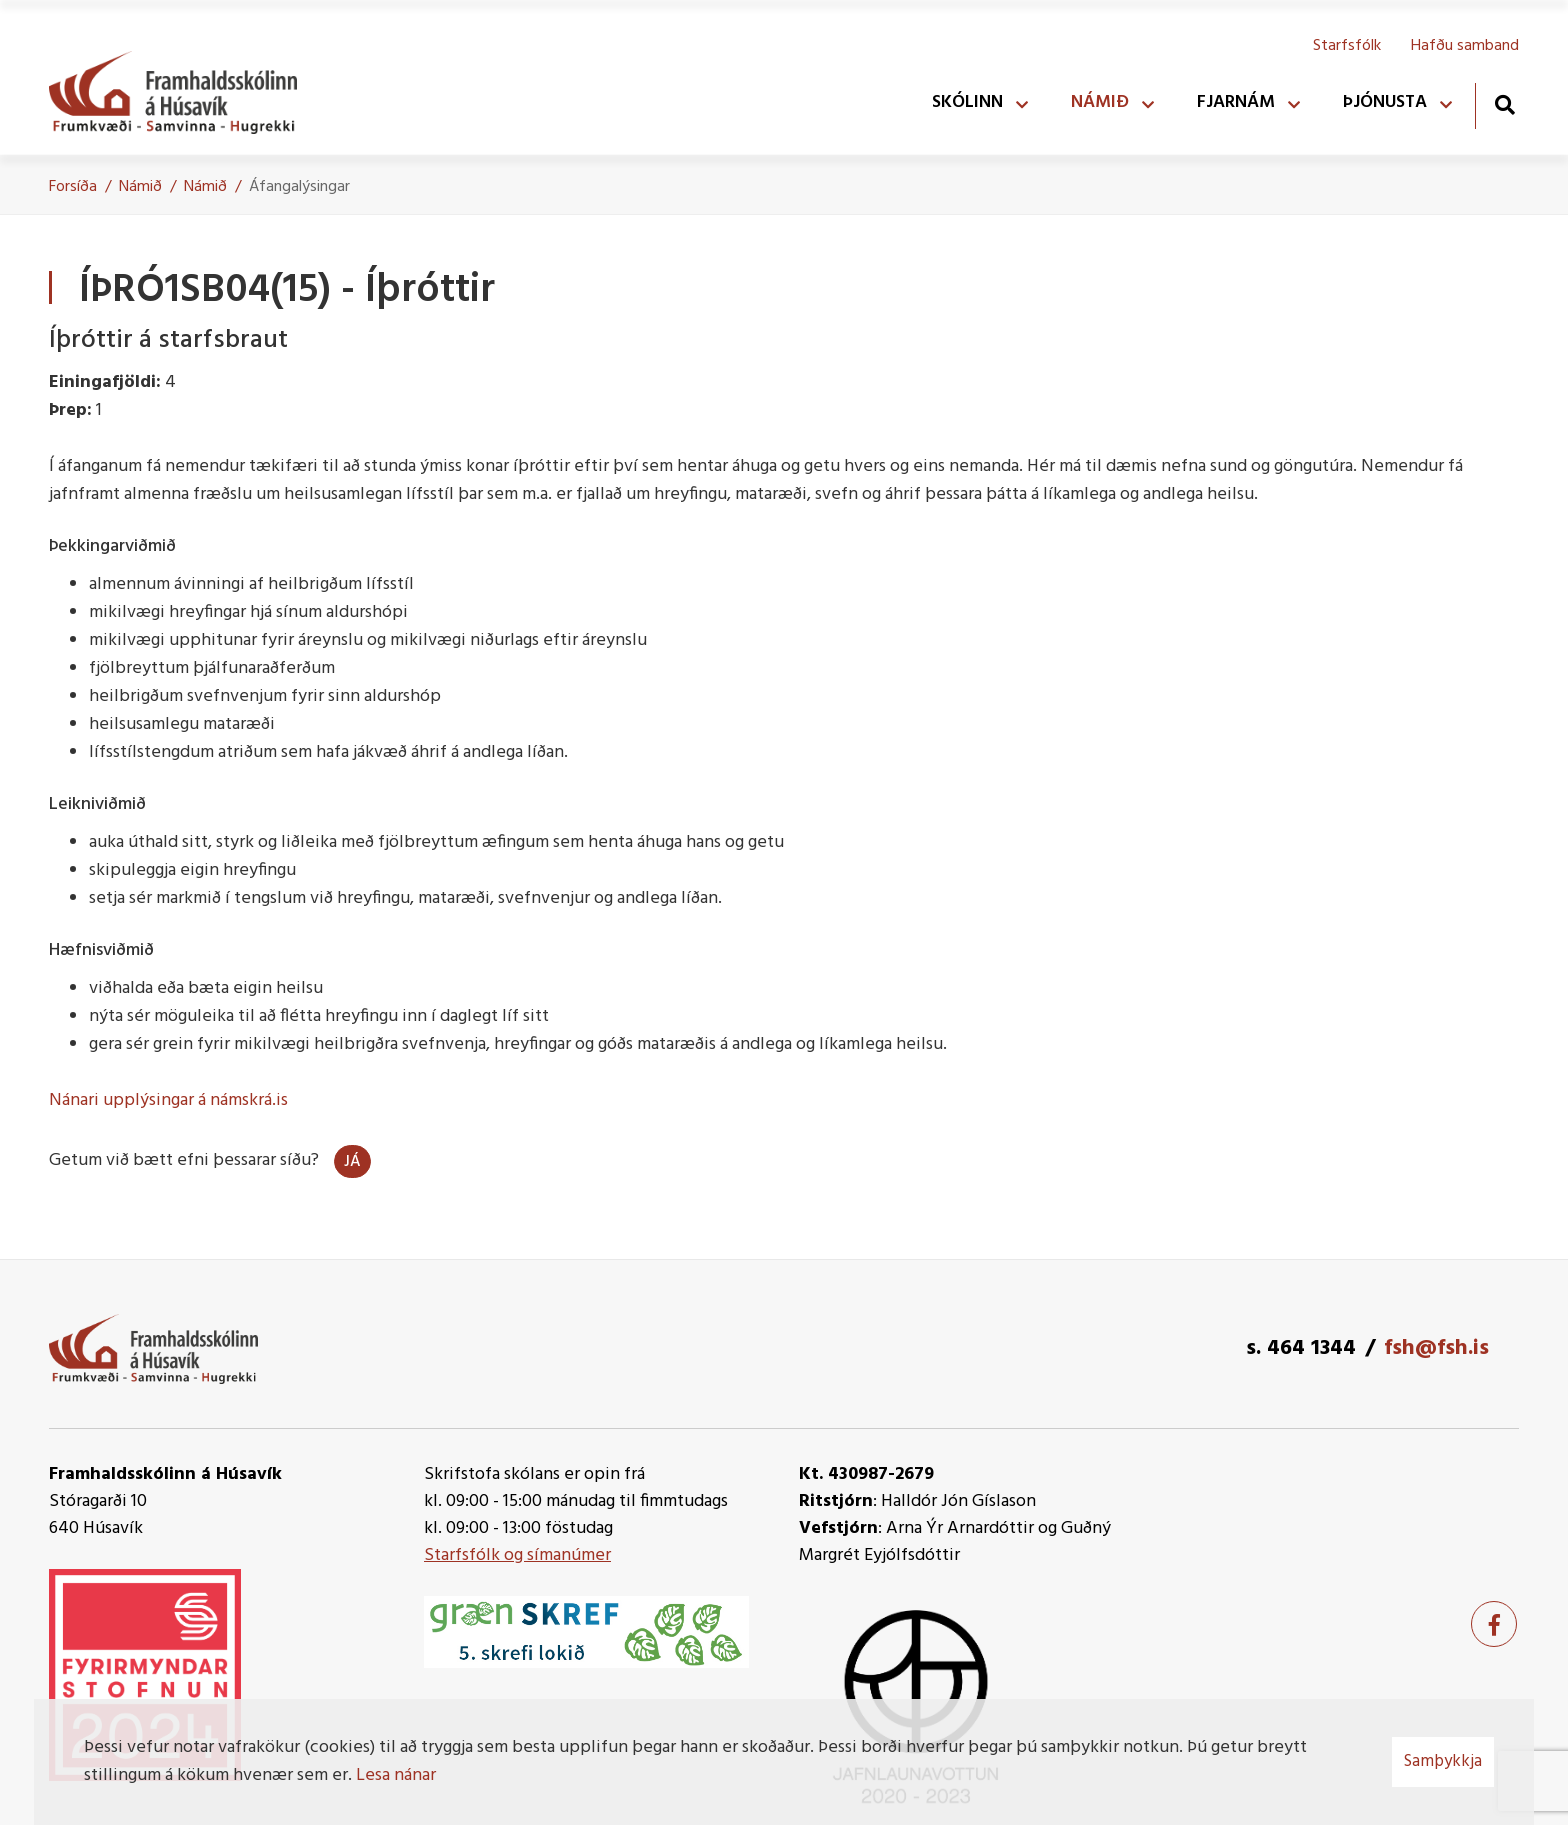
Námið (140, 187)
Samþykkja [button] (1443, 1761)
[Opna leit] (1504, 104)
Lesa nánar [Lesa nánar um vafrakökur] (396, 1775)
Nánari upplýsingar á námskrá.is (168, 1100)
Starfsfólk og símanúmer (517, 1555)
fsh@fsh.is (1436, 1348)
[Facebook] (1494, 1624)
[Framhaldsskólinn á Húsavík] (183, 88)
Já (352, 1162)
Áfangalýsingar (299, 187)
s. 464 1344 (1301, 1348)
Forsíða (73, 187)
